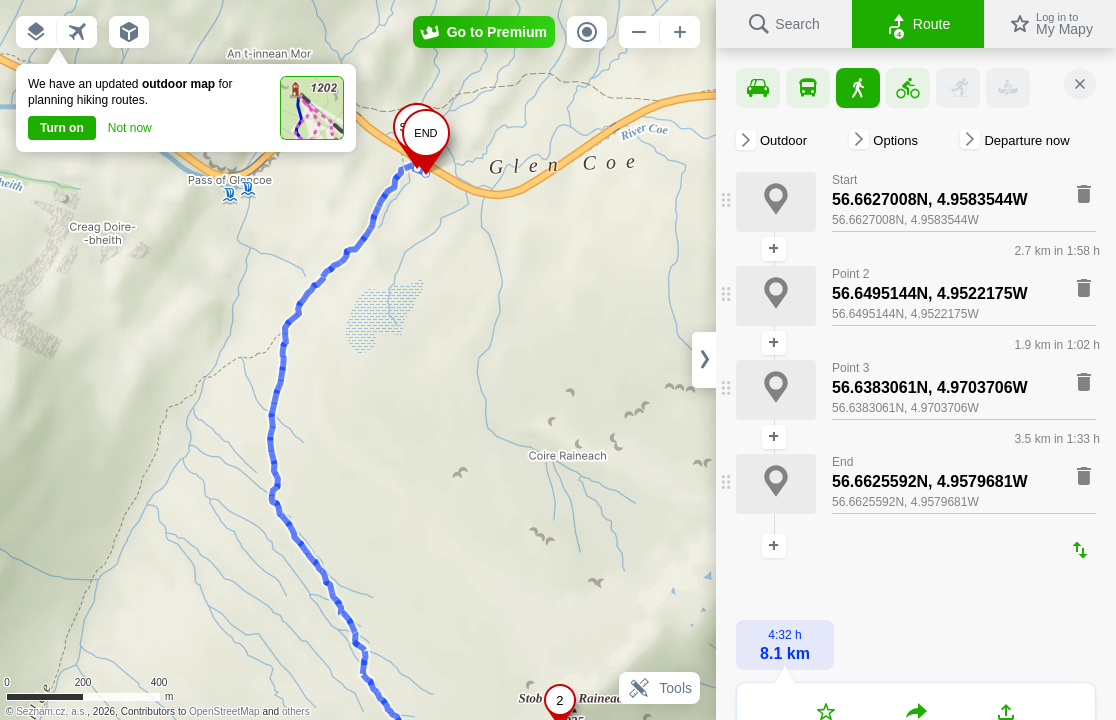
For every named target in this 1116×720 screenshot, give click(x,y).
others (296, 711)
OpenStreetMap (224, 711)
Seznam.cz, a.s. (51, 711)
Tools (659, 688)
